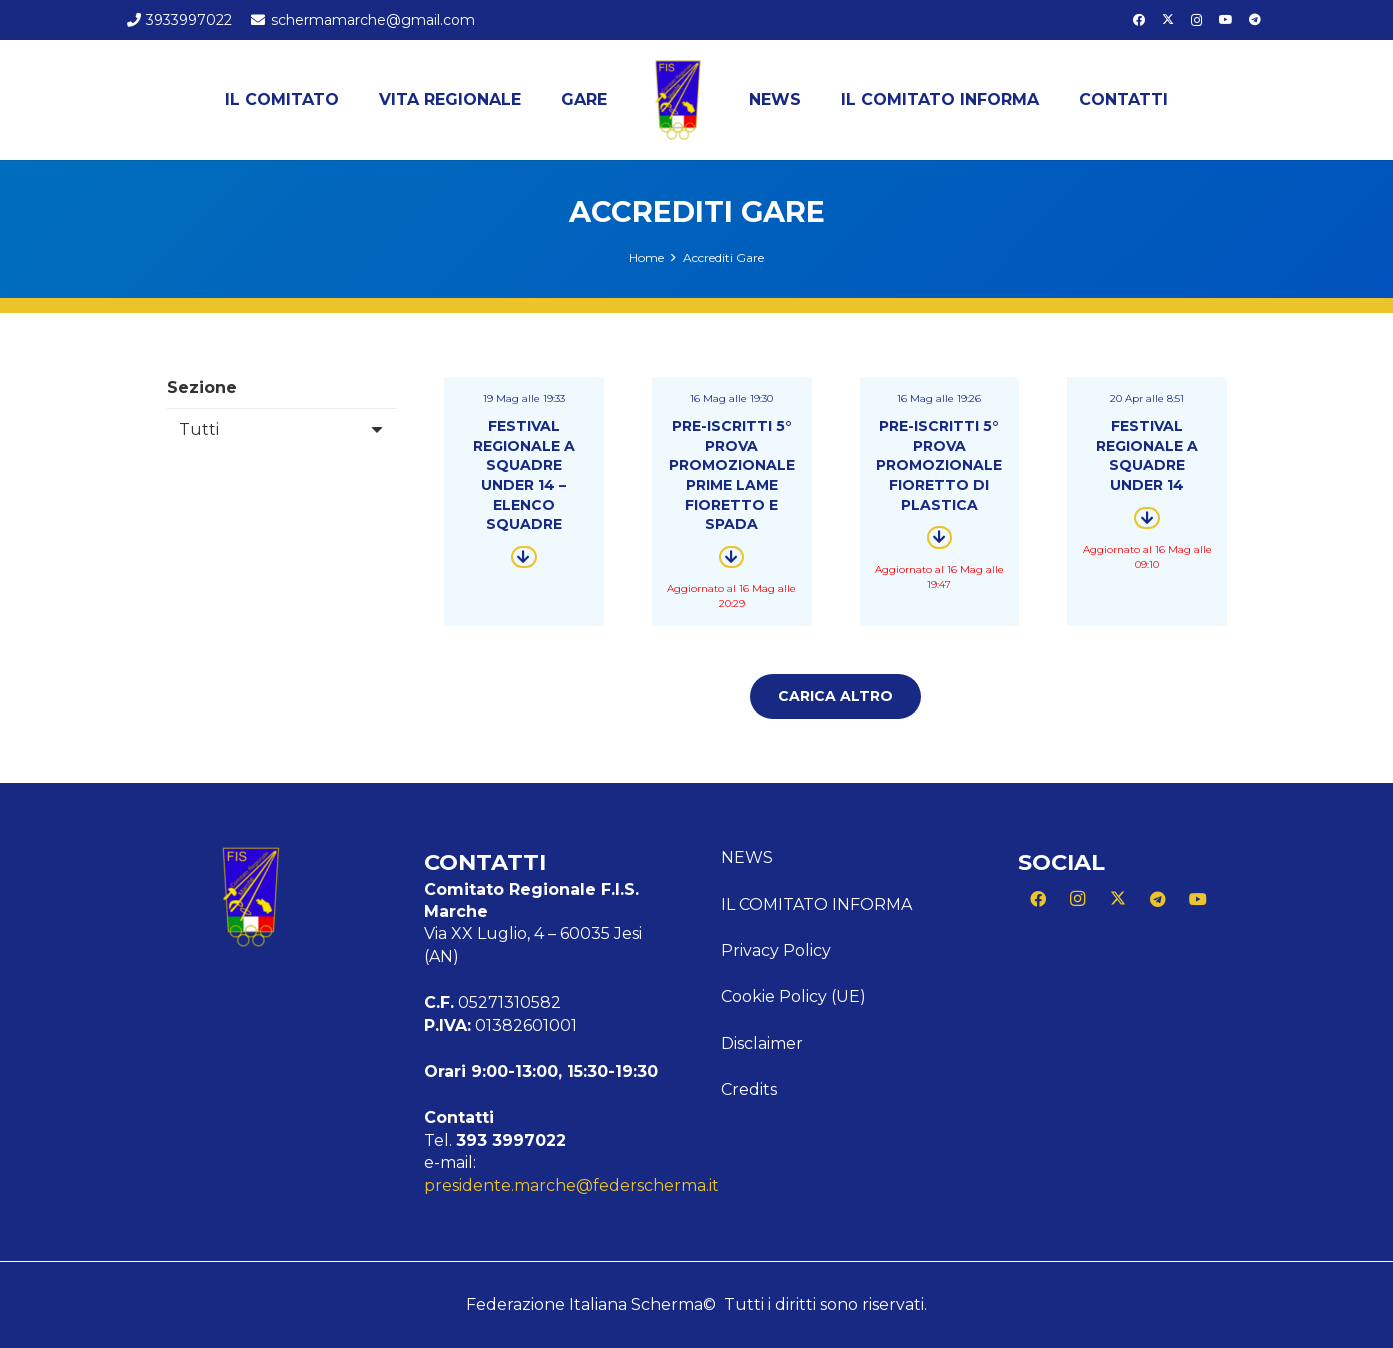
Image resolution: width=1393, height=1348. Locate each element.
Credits (749, 1089)
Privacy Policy (776, 950)
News (747, 857)
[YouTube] (1226, 20)
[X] (1168, 20)
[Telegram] (1255, 20)
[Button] (523, 557)
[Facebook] (1139, 20)
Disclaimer (762, 1043)
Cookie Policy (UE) (793, 996)
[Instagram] (1197, 20)
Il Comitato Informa (816, 904)
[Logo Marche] (678, 100)
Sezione (202, 387)
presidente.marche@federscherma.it (571, 1185)
